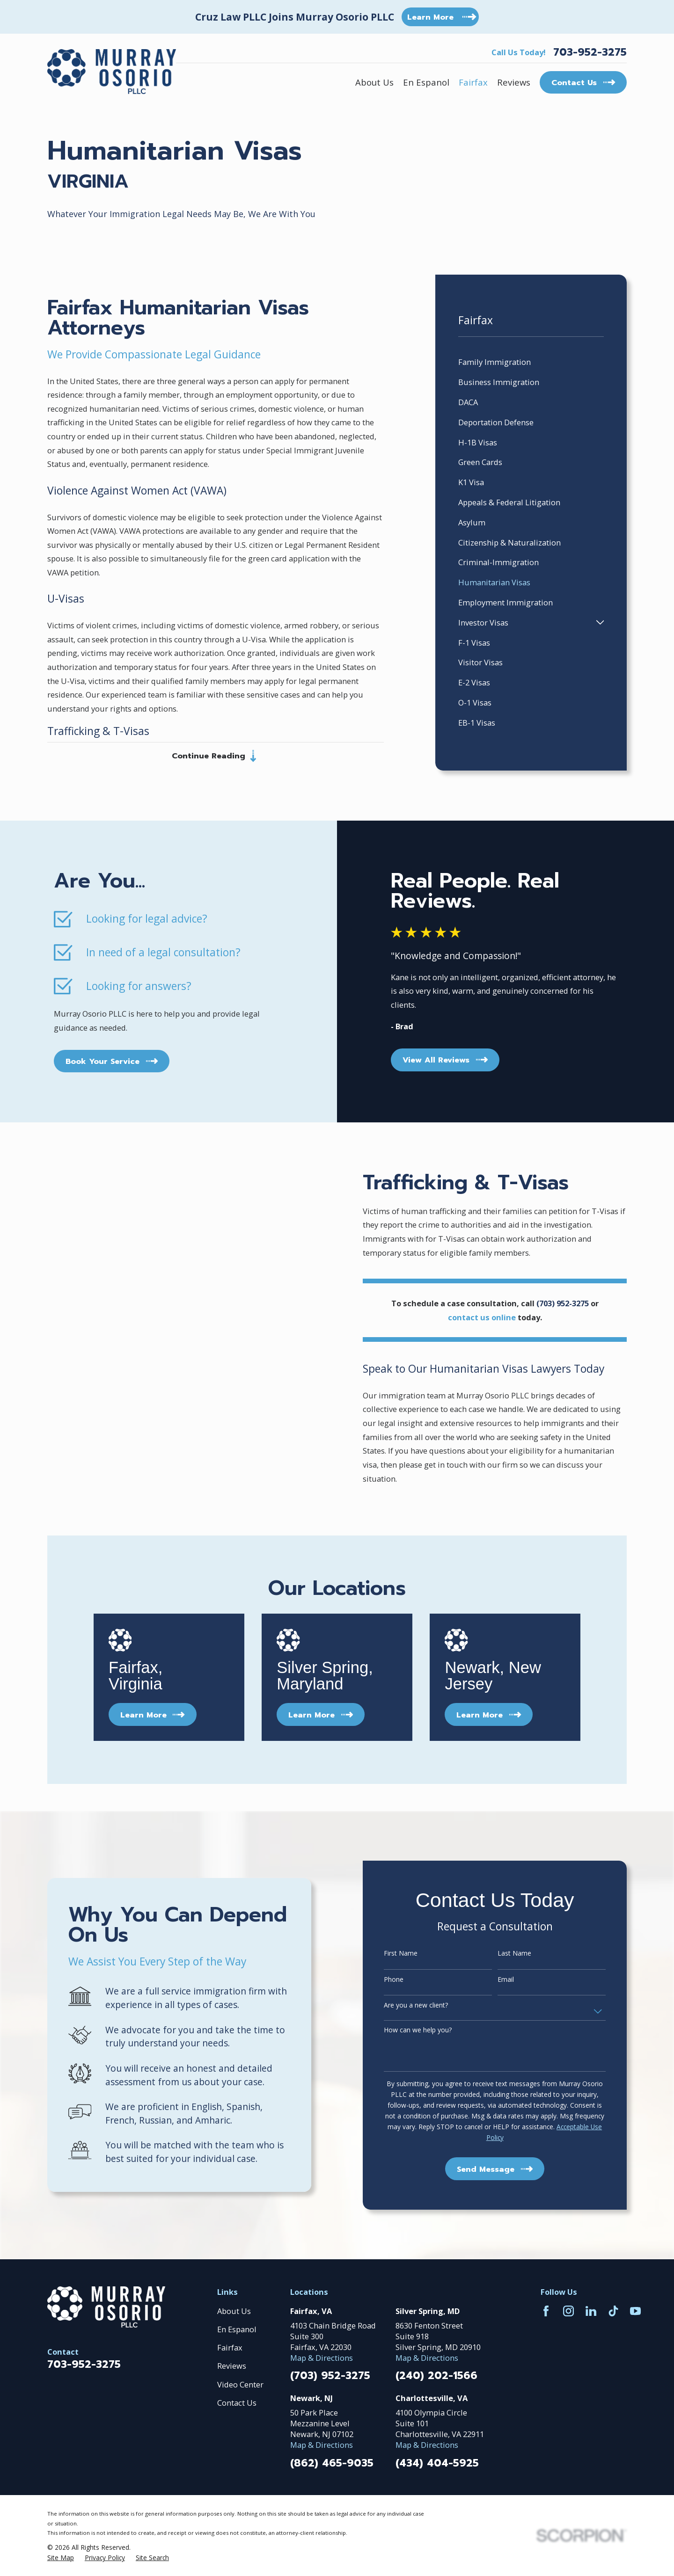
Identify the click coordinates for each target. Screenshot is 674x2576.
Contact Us (236, 2402)
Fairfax (229, 2347)
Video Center (240, 2384)
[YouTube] (635, 2311)
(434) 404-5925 (437, 2463)
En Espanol (236, 2329)
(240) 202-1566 (436, 2376)
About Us (234, 2311)
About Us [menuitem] (374, 82)
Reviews (231, 2365)
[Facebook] (546, 2311)
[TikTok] (613, 2311)
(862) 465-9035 (332, 2463)
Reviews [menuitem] (513, 82)
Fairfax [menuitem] (473, 82)
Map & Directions (321, 2357)
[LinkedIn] (591, 2311)
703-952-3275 (590, 52)
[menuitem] (531, 362)
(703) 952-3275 (330, 2376)
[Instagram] (568, 2311)
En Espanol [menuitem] (426, 82)
